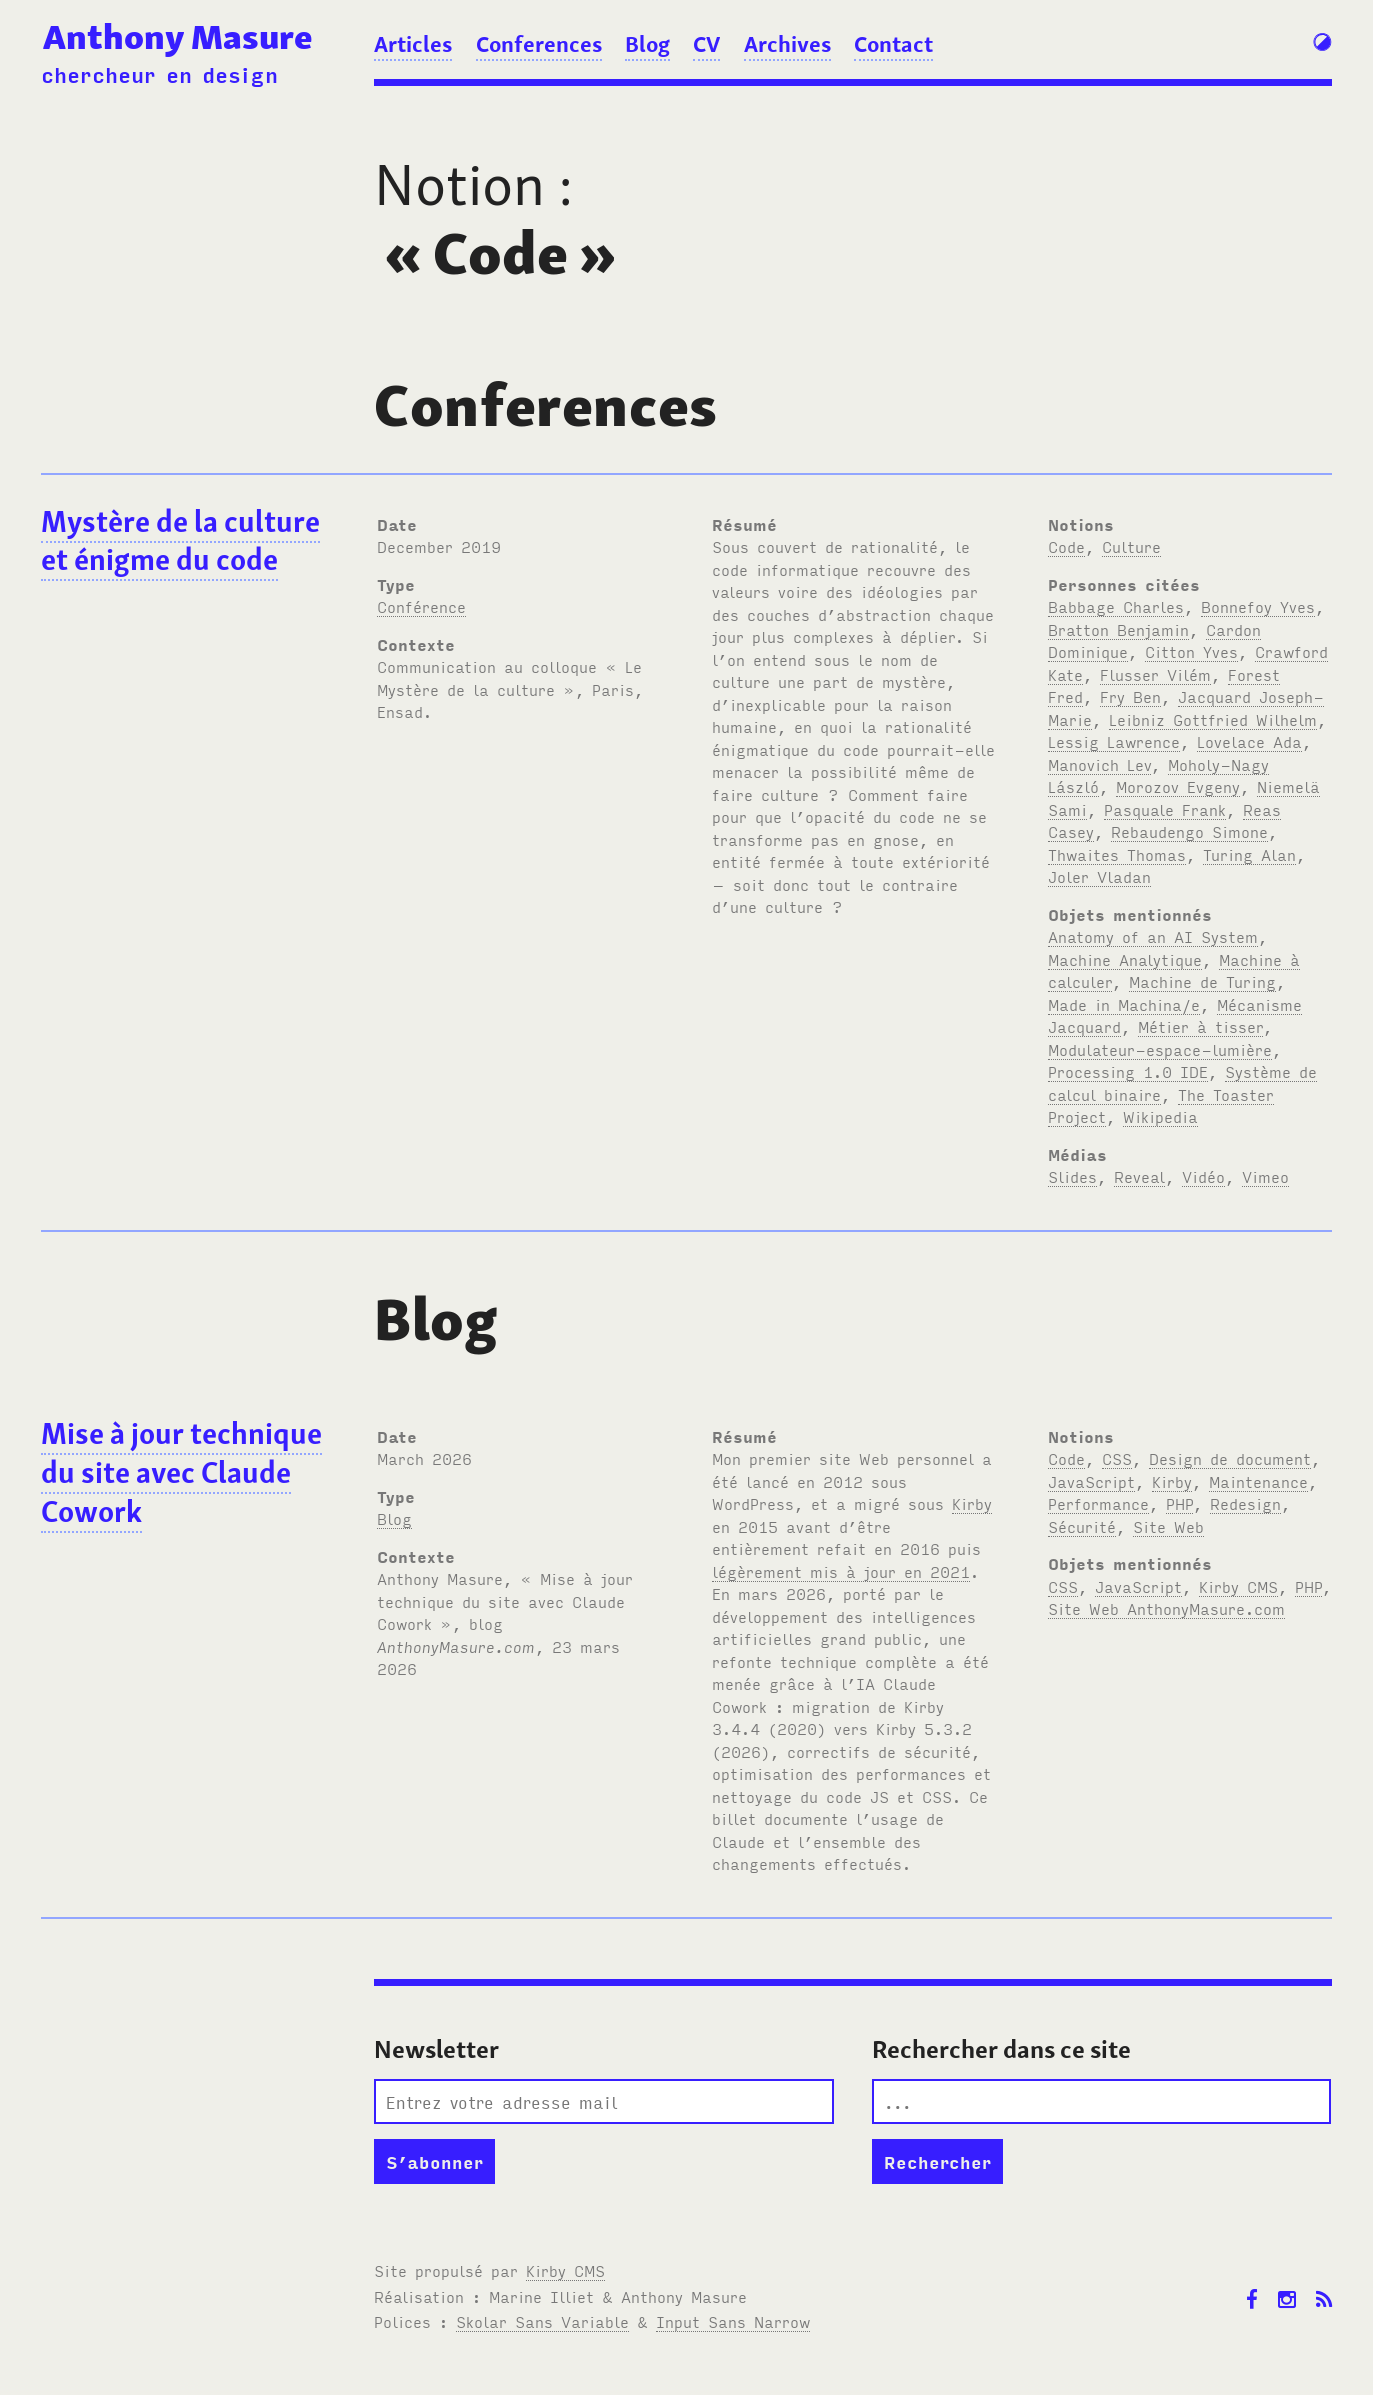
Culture (1131, 546)
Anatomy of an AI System (1153, 936)
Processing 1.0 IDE (1128, 1071)
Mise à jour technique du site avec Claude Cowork (181, 1472)
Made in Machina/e (1124, 1004)
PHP (1179, 1503)
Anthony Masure (178, 36)
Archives (787, 44)
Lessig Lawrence (1114, 741)
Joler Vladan (1099, 876)
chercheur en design (159, 74)
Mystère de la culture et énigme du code (180, 541)
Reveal (1139, 1176)
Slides (1072, 1176)
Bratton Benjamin (1118, 629)
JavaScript (1091, 1481)
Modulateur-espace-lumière (1160, 1049)
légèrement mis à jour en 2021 (841, 1571)
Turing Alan (1249, 854)
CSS (1117, 1458)
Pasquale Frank (1165, 809)
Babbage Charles (1116, 606)
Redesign (1245, 1503)
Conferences (539, 44)
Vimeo (1265, 1176)
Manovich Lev (1099, 764)
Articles (413, 44)
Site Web (1168, 1526)
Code (1066, 546)
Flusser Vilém (1155, 674)
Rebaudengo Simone (1189, 831)
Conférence (421, 606)
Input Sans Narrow (733, 2321)
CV (706, 44)
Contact (893, 44)
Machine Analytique (1125, 959)
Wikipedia (1160, 1116)
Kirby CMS (1238, 1586)
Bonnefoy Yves (1258, 606)
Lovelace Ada (1249, 741)
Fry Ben (1130, 696)
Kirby (972, 1503)
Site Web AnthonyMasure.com (1166, 1608)
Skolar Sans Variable (542, 2321)
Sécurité (1082, 1526)
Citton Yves (1191, 651)
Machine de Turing (1202, 981)
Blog (647, 44)
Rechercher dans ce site (1001, 2049)
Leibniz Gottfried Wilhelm (1213, 719)
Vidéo (1203, 1176)
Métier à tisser (1200, 1026)
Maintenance (1258, 1481)
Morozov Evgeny (1178, 786)
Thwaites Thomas (1117, 854)
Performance (1098, 1503)
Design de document (1230, 1458)
